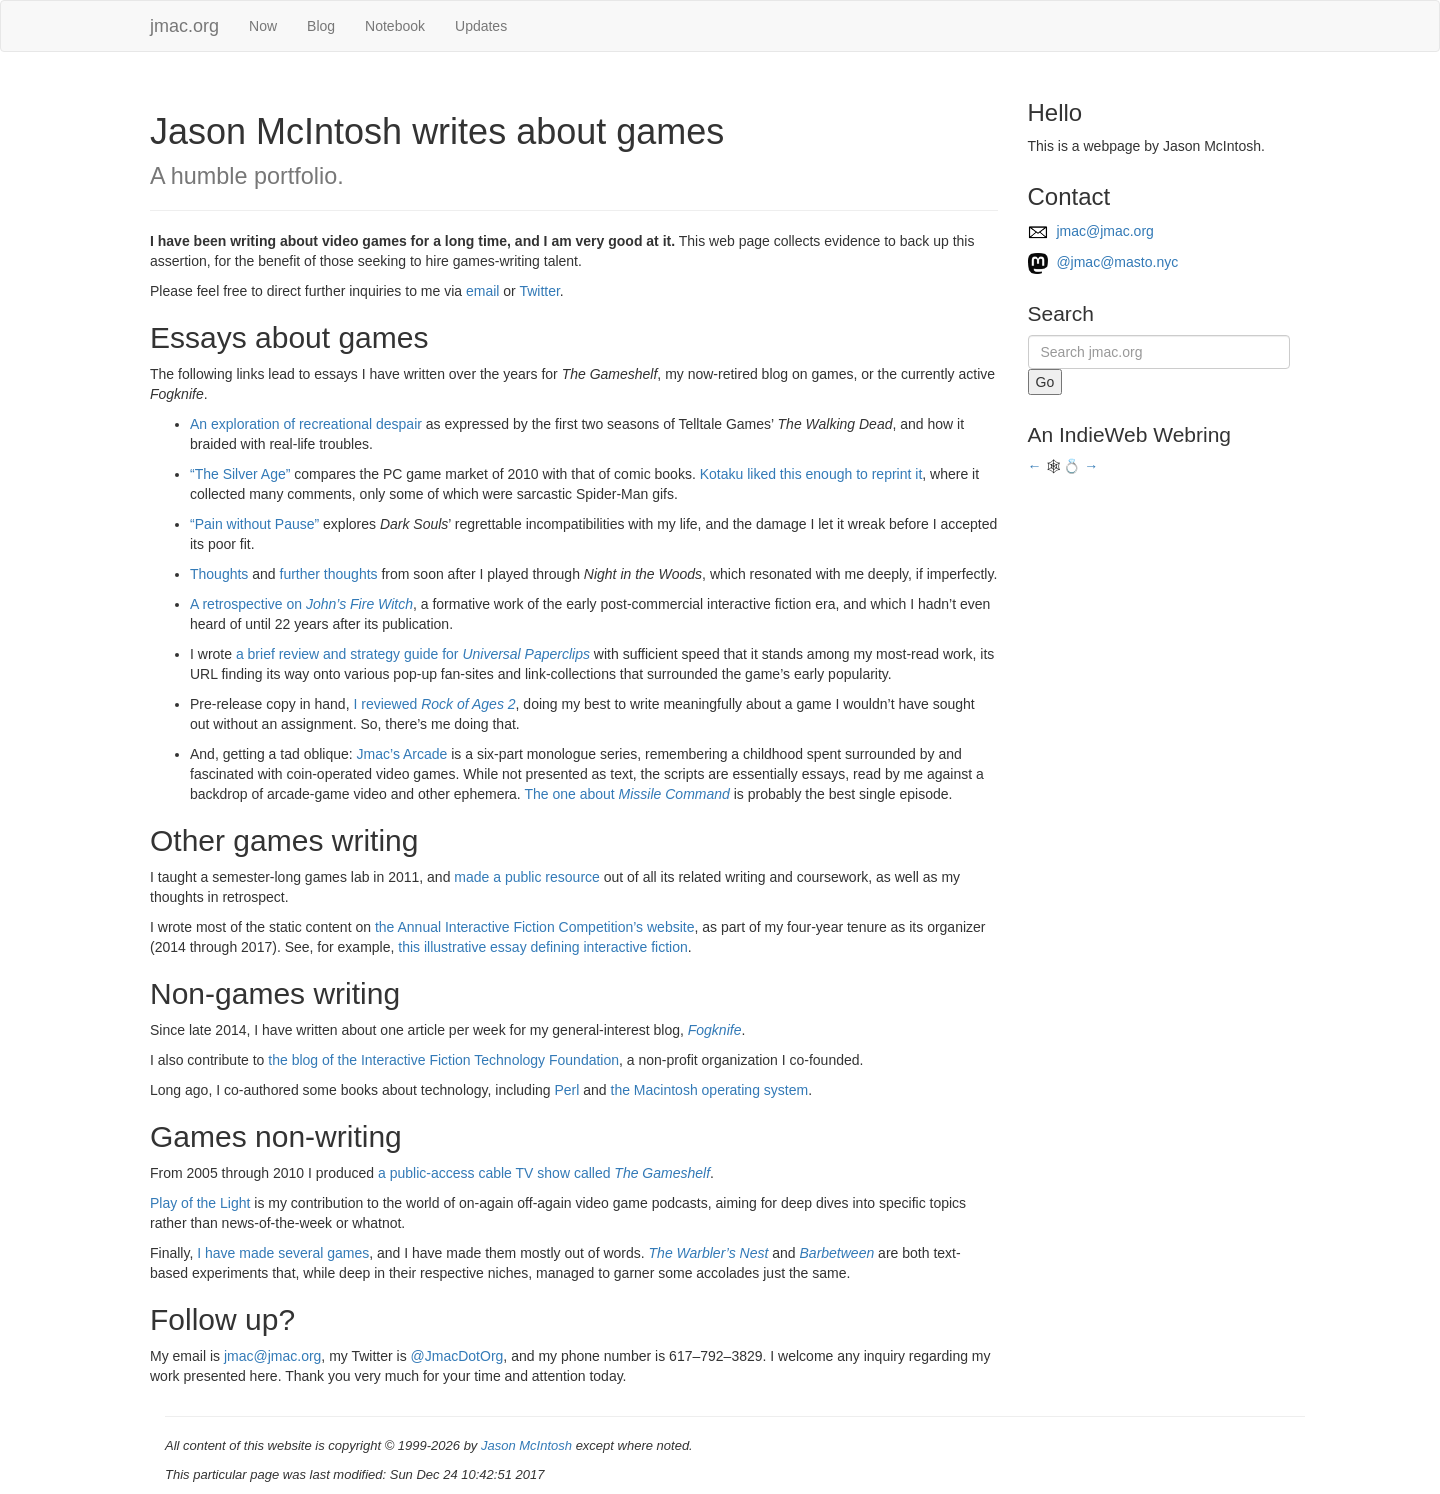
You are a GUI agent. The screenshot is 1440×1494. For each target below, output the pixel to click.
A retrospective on (301, 604)
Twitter (539, 291)
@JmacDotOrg (457, 1356)
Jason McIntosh (526, 1445)
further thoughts (329, 574)
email (482, 291)
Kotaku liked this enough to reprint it (811, 474)
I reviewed (434, 704)
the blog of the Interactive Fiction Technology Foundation (443, 1060)
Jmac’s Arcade (402, 754)
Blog (321, 26)
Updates (481, 26)
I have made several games (283, 1253)
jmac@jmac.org (272, 1356)
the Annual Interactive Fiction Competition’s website (535, 927)
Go (1045, 382)
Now (263, 26)
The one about (626, 794)
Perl (566, 1090)
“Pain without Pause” (254, 524)
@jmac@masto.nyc (1103, 262)
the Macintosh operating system (710, 1090)
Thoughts (219, 574)
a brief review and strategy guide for (413, 654)
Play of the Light (200, 1203)
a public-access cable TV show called (544, 1173)
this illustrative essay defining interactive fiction (542, 947)
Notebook (395, 26)
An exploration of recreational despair (306, 424)
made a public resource (527, 877)
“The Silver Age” (240, 474)
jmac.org (184, 26)
